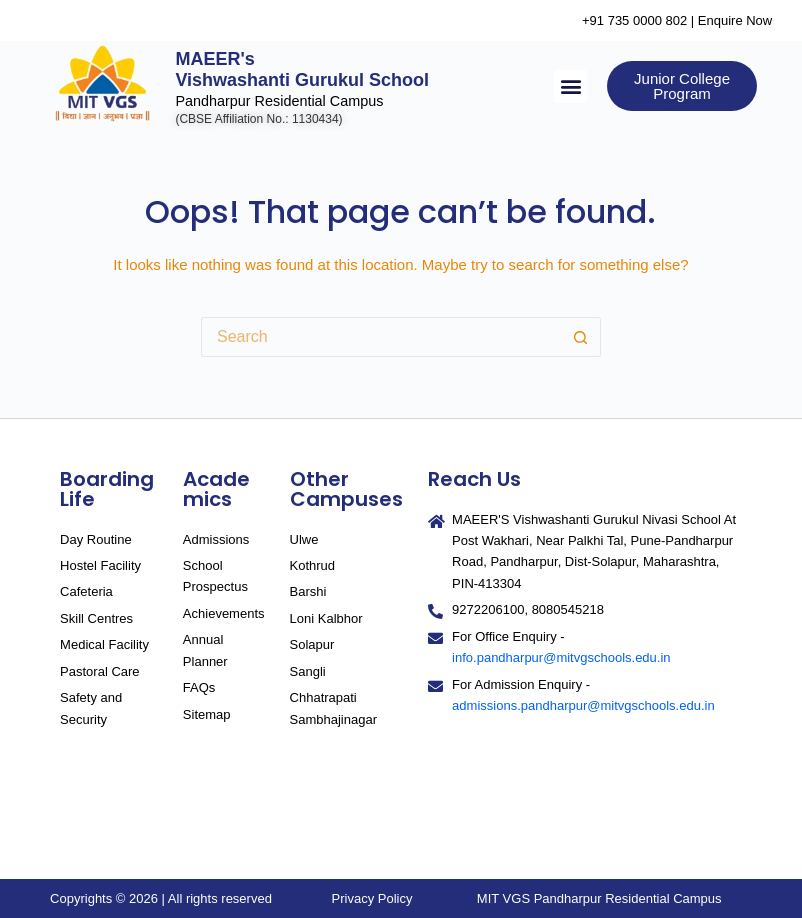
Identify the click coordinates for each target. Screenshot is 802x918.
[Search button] (581, 337)
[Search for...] (381, 337)
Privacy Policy (372, 898)
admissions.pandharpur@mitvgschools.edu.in (583, 705)
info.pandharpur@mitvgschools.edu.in (561, 657)
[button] (570, 86)
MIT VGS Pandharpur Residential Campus (599, 898)
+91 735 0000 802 (634, 20)
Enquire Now (735, 20)
